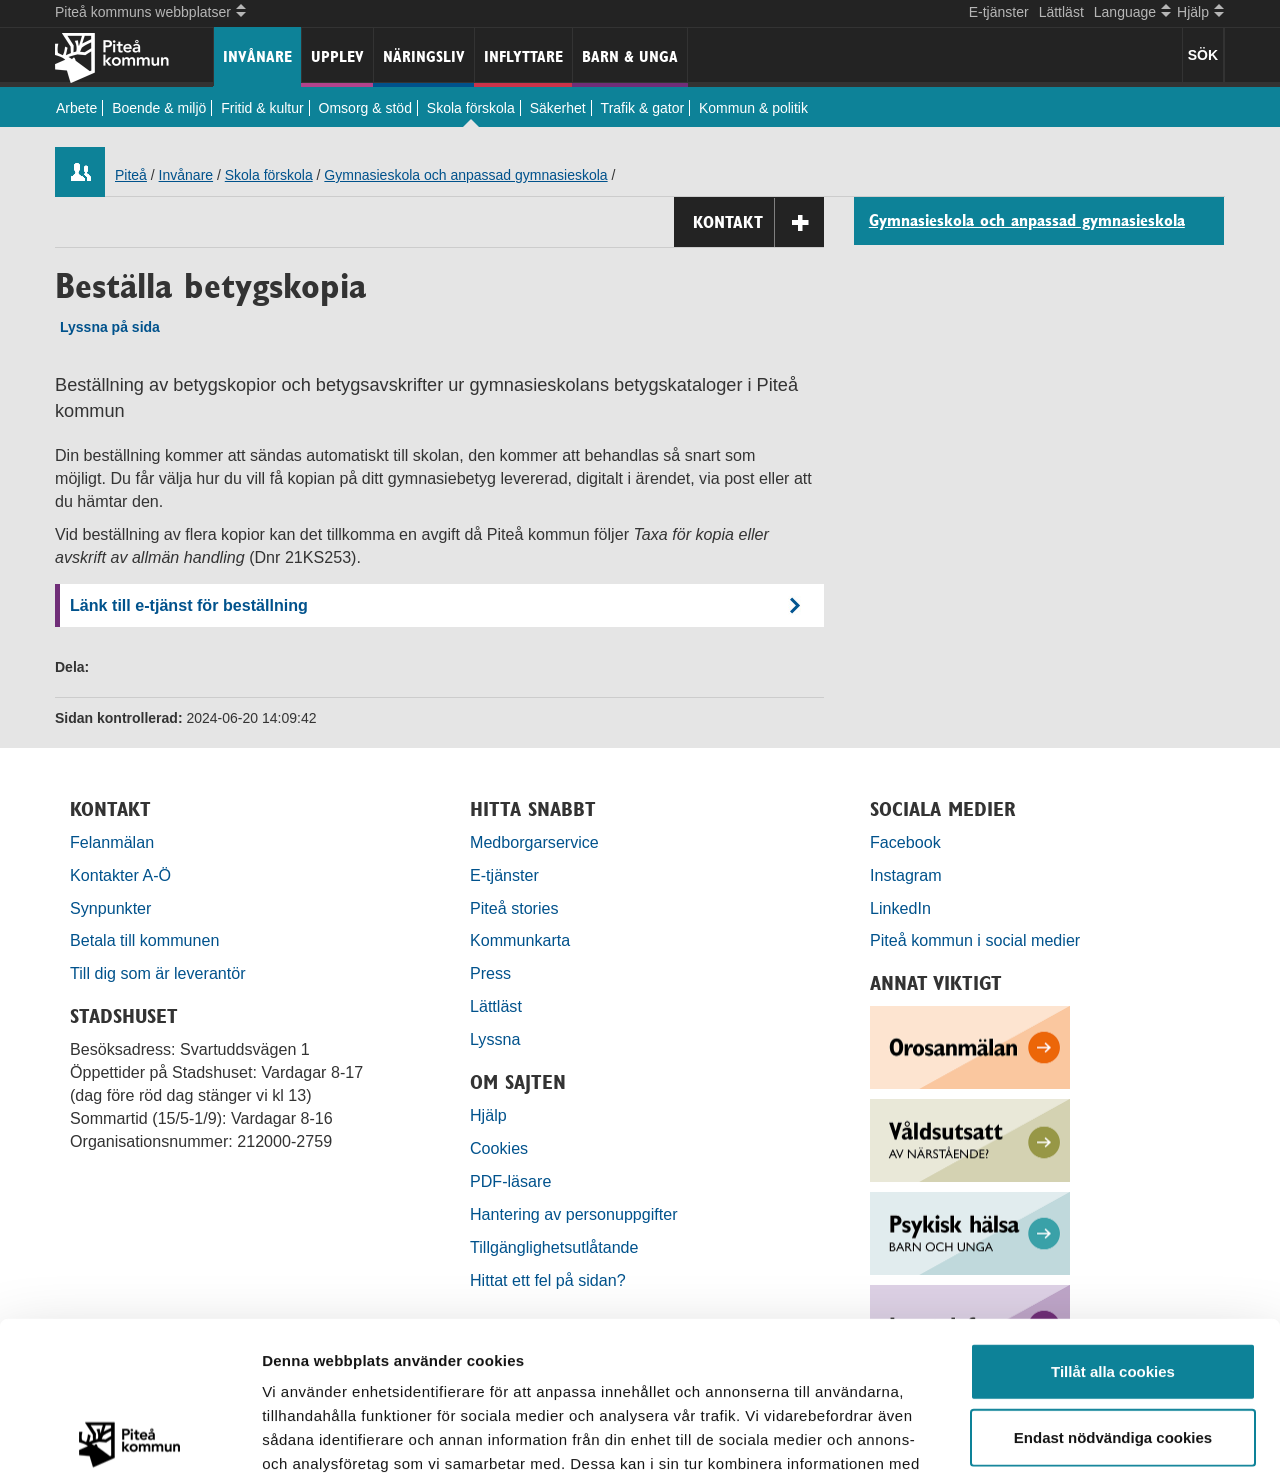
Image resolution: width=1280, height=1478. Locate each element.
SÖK (1203, 55)
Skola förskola (471, 108)
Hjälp (488, 1115)
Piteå (131, 175)
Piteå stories (514, 908)
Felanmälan (112, 842)
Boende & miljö (159, 108)
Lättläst (1061, 12)
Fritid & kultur (262, 108)
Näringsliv (424, 56)
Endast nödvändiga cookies (1113, 1283)
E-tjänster (999, 12)
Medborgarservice (534, 842)
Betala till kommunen (144, 940)
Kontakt (758, 222)
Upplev (337, 56)
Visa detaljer (1086, 1438)
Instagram (906, 875)
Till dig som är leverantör (160, 973)
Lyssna (495, 1039)
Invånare (257, 56)
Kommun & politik (753, 108)
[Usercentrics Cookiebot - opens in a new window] (129, 1439)
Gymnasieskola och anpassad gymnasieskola (465, 175)
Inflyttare (523, 56)
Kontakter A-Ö (120, 875)
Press (490, 973)
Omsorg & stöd (365, 108)
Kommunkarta (520, 940)
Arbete (76, 108)
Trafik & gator (643, 108)
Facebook (905, 842)
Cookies (499, 1148)
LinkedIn (900, 908)
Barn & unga (630, 56)
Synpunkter (110, 908)
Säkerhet (558, 108)
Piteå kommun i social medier (975, 940)
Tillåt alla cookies (1113, 1217)
